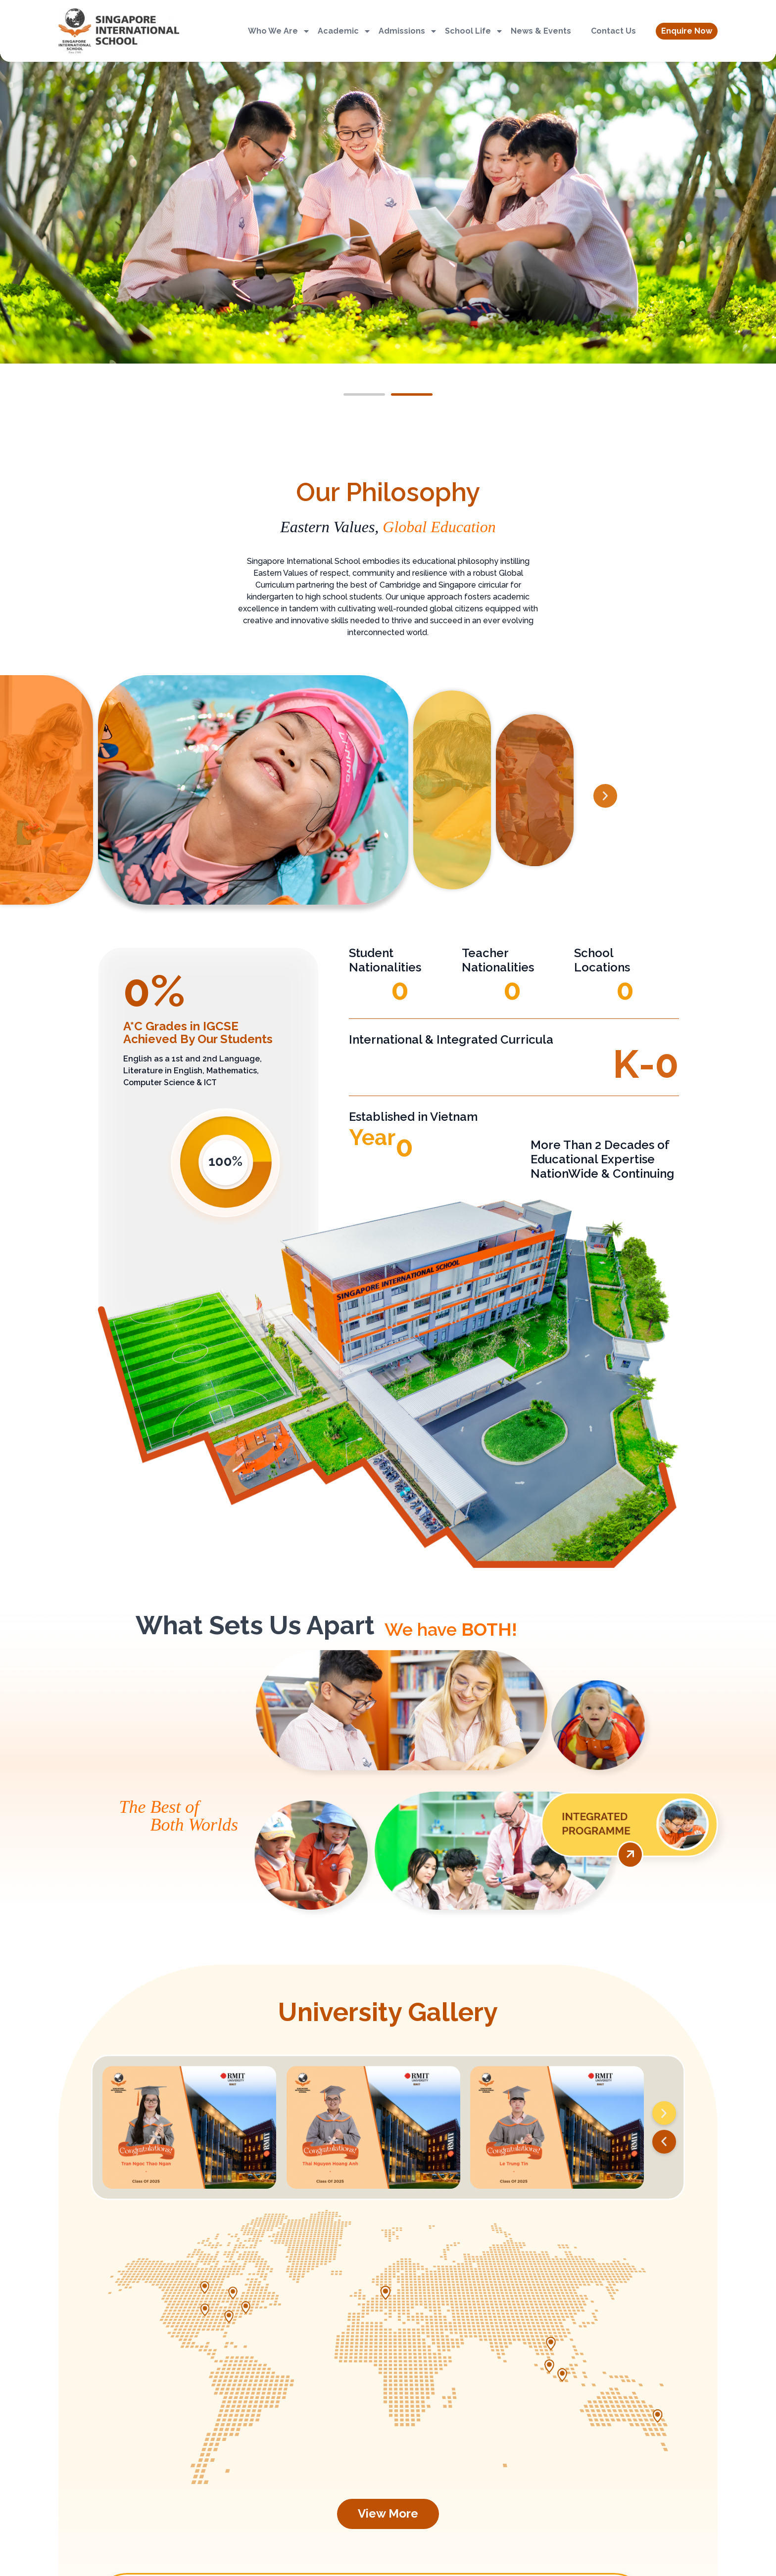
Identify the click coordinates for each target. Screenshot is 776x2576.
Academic (344, 31)
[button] (687, 31)
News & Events (541, 31)
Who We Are (279, 31)
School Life (474, 31)
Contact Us (613, 31)
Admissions (408, 31)
